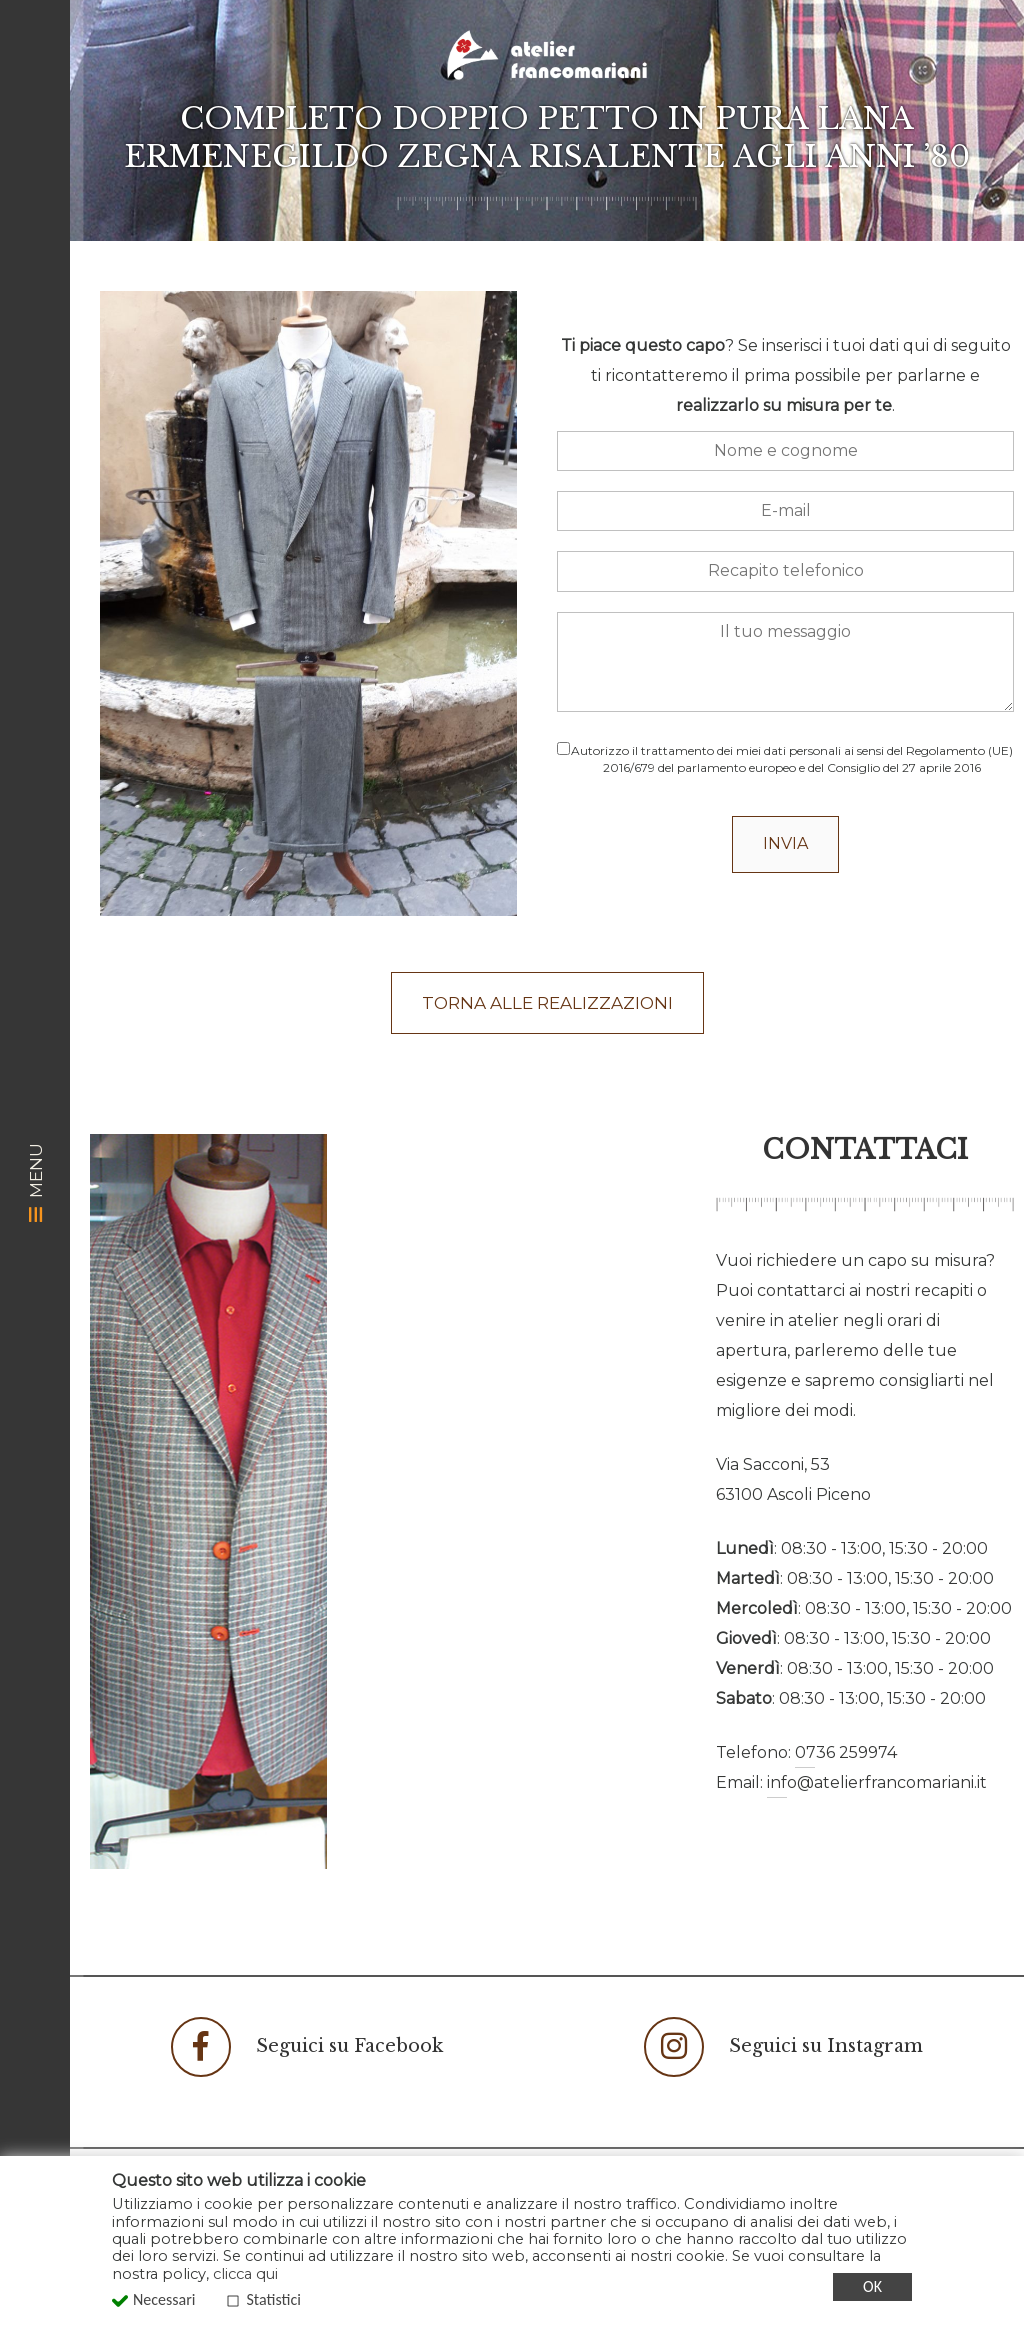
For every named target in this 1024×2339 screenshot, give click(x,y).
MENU (36, 1181)
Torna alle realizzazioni (547, 1003)
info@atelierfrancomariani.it (877, 1782)
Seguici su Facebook (307, 2047)
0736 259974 (846, 1752)
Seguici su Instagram (783, 2047)
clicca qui (245, 2274)
